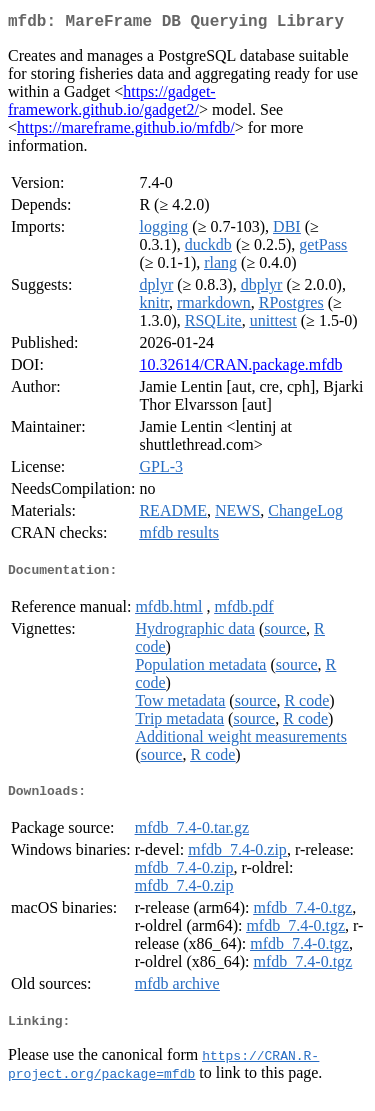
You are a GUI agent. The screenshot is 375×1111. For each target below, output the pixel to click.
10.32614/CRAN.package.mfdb (240, 368)
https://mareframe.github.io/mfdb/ (126, 131)
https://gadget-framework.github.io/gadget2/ (112, 104)
